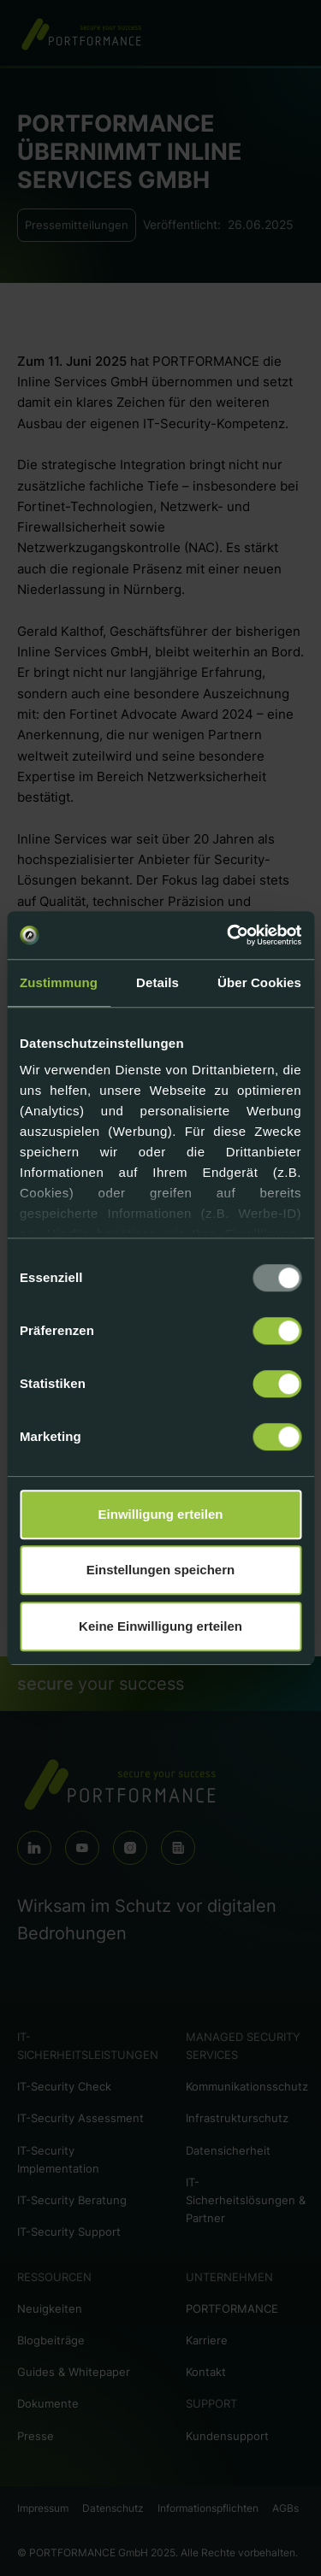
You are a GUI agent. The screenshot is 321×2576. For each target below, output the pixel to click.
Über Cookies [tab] (259, 982)
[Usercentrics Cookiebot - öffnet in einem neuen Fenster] (228, 935)
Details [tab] (157, 982)
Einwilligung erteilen (160, 1514)
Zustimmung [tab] (59, 982)
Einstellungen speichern (160, 1569)
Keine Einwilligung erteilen (160, 1626)
